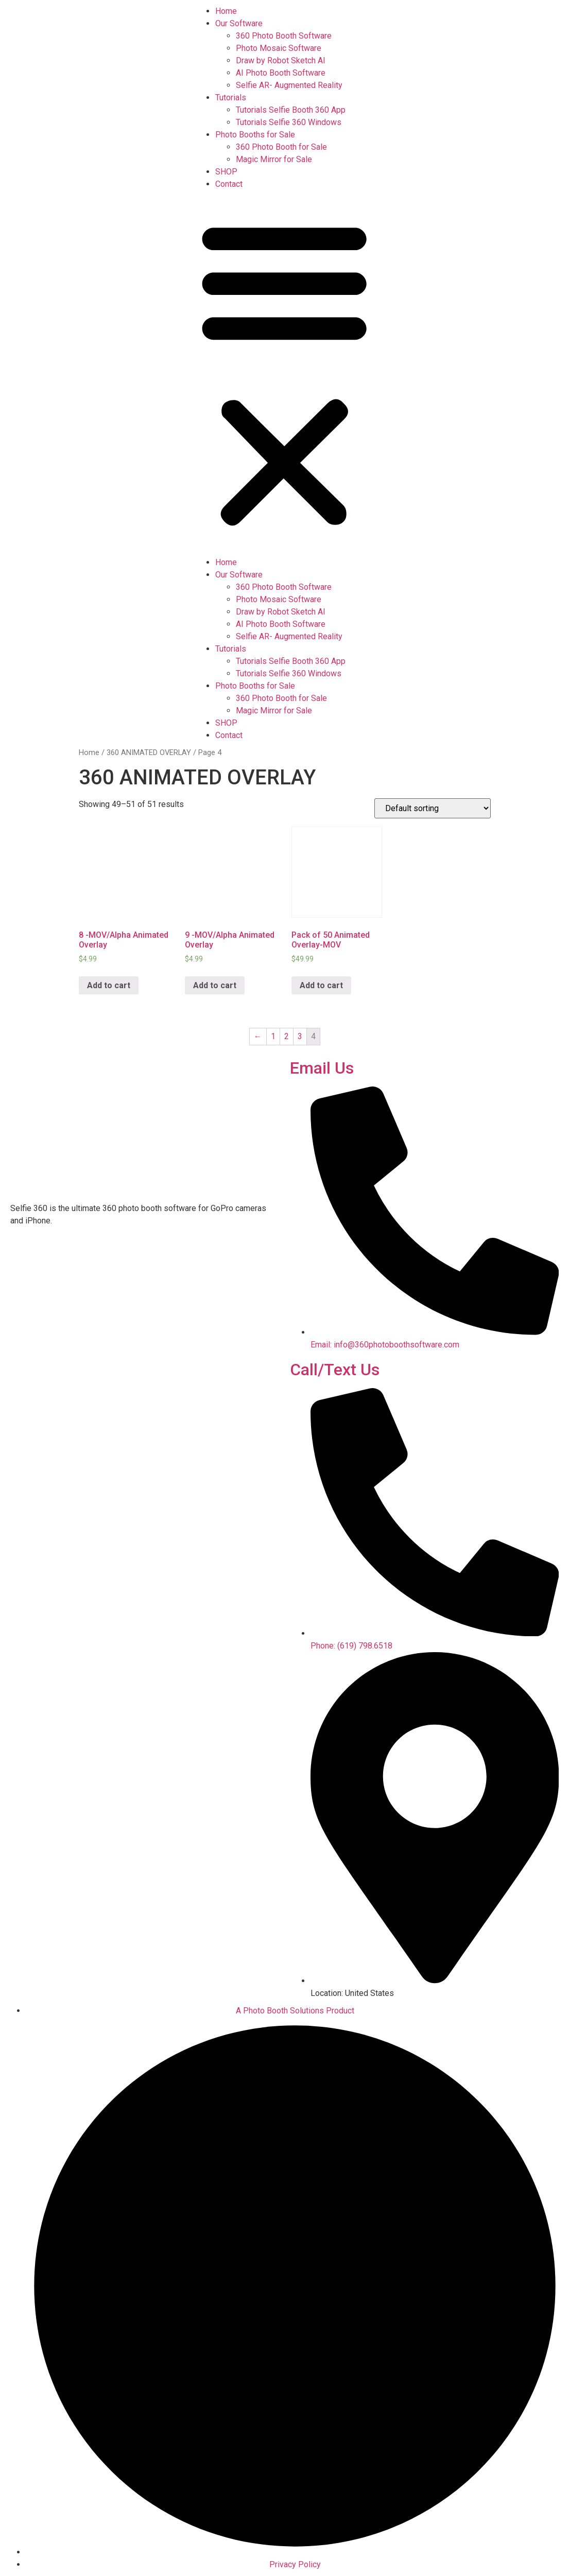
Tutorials (230, 97)
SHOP (226, 172)
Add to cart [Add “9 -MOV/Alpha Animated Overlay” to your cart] (214, 985)
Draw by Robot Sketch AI (280, 60)
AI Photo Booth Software (280, 73)
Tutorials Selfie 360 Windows (288, 122)
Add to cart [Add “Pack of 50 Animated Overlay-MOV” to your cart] (321, 985)
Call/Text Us (335, 1369)
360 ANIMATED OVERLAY (149, 752)
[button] (284, 373)
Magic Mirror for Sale (274, 159)
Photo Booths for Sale (255, 134)
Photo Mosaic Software (278, 48)
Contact (229, 184)
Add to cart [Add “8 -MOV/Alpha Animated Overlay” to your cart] (108, 985)
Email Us (322, 1068)
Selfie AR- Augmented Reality (289, 85)
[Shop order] (432, 808)
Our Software (239, 23)
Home (226, 11)
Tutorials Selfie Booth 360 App (291, 110)
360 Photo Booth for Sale (281, 147)
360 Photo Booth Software (284, 36)
